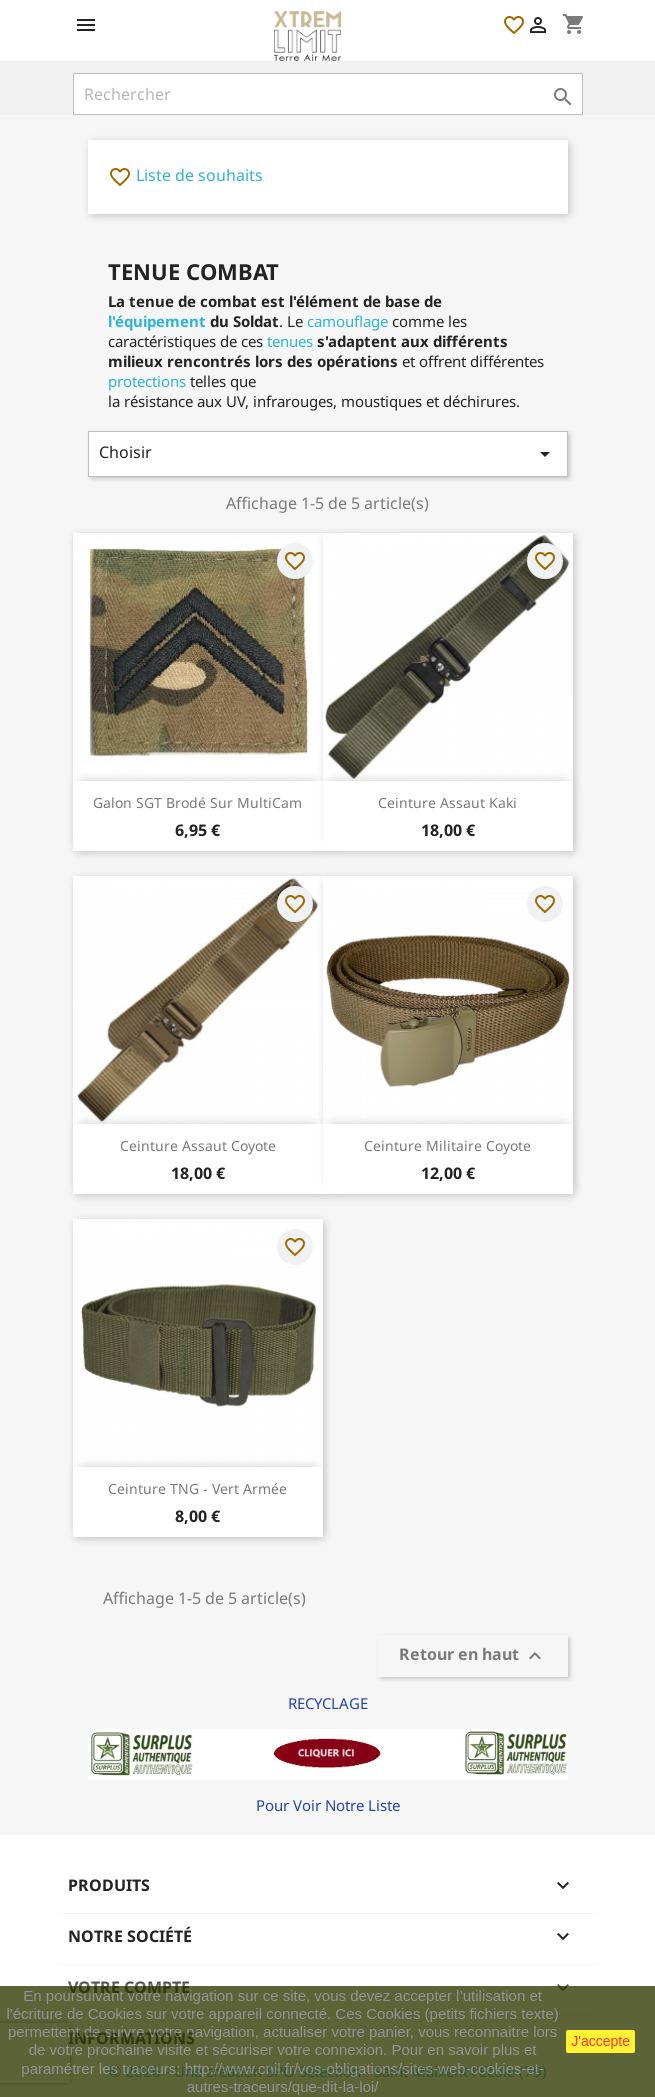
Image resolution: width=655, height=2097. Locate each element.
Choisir (328, 453)
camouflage (347, 321)
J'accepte (600, 2041)
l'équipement (157, 321)
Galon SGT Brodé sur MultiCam (197, 802)
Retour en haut (473, 1656)
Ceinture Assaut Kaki (447, 802)
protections (147, 381)
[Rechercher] (328, 94)
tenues (290, 341)
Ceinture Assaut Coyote (198, 1145)
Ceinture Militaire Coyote (447, 1145)
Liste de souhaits (185, 175)
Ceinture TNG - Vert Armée (197, 1488)
